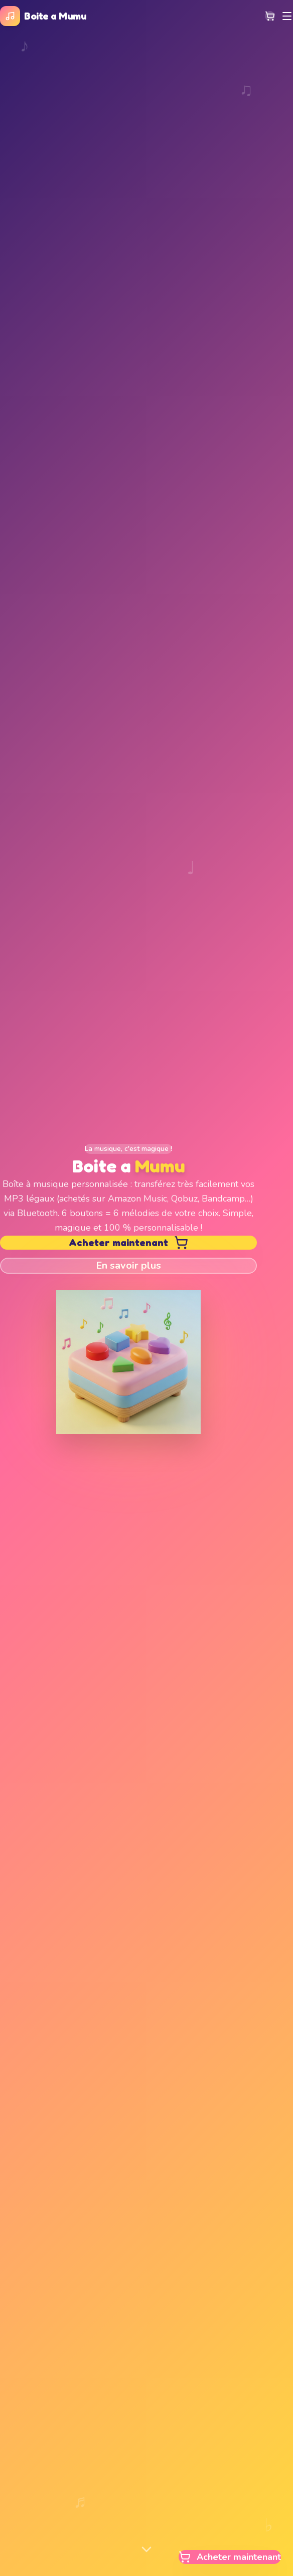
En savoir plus (128, 1265)
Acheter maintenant (128, 1243)
